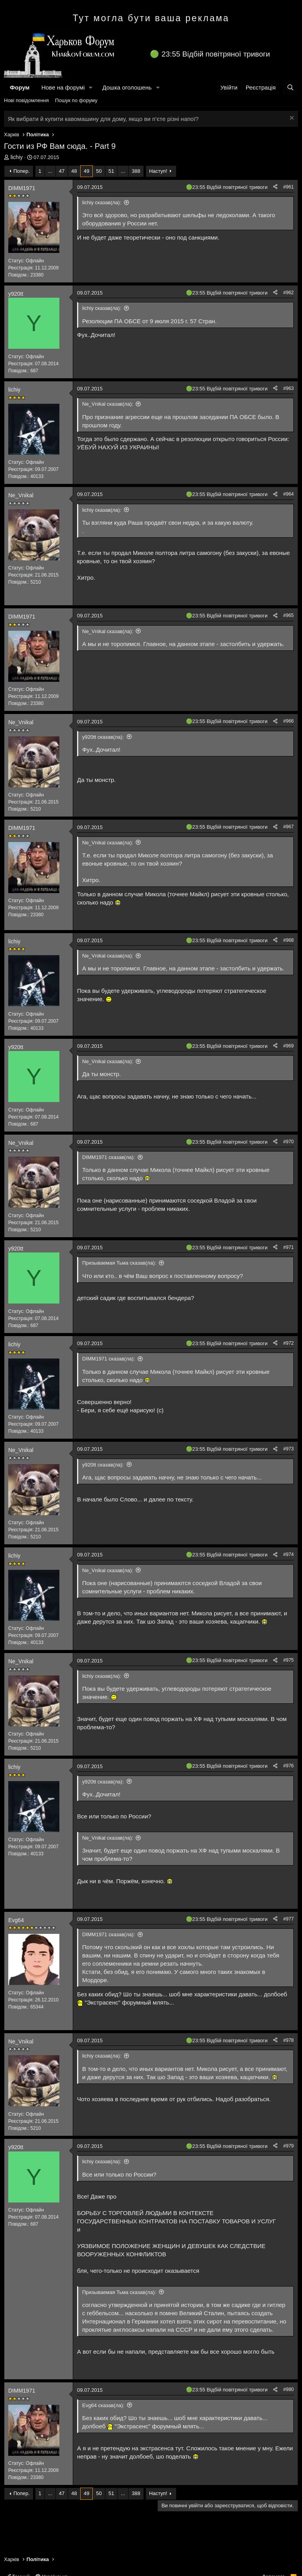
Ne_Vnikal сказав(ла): (107, 404)
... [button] (50, 171)
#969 (288, 1046)
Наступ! (158, 171)
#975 (288, 1660)
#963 (288, 388)
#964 (288, 494)
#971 (288, 1247)
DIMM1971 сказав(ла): (108, 1157)
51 (111, 171)
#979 (288, 2146)
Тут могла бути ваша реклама (151, 18)
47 (61, 171)
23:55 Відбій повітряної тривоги (216, 54)
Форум (19, 87)
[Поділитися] (275, 187)
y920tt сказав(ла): (103, 737)
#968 (288, 940)
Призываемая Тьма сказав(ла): (119, 1263)
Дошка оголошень (126, 87)
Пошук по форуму (76, 100)
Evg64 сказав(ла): (103, 2405)
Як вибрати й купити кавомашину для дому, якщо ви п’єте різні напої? (103, 118)
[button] (90, 87)
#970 (288, 1141)
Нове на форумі (63, 87)
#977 (288, 1919)
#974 (288, 1554)
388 (136, 171)
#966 (288, 721)
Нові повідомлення (26, 100)
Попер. (21, 171)
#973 (288, 1449)
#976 (288, 1766)
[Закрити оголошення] (290, 119)
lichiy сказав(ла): (101, 202)
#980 (288, 2389)
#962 (288, 292)
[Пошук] (290, 87)
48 (74, 171)
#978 (288, 2040)
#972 (288, 1343)
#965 (288, 615)
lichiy (17, 157)
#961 (288, 187)
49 (86, 171)
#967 (288, 826)
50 (98, 171)
